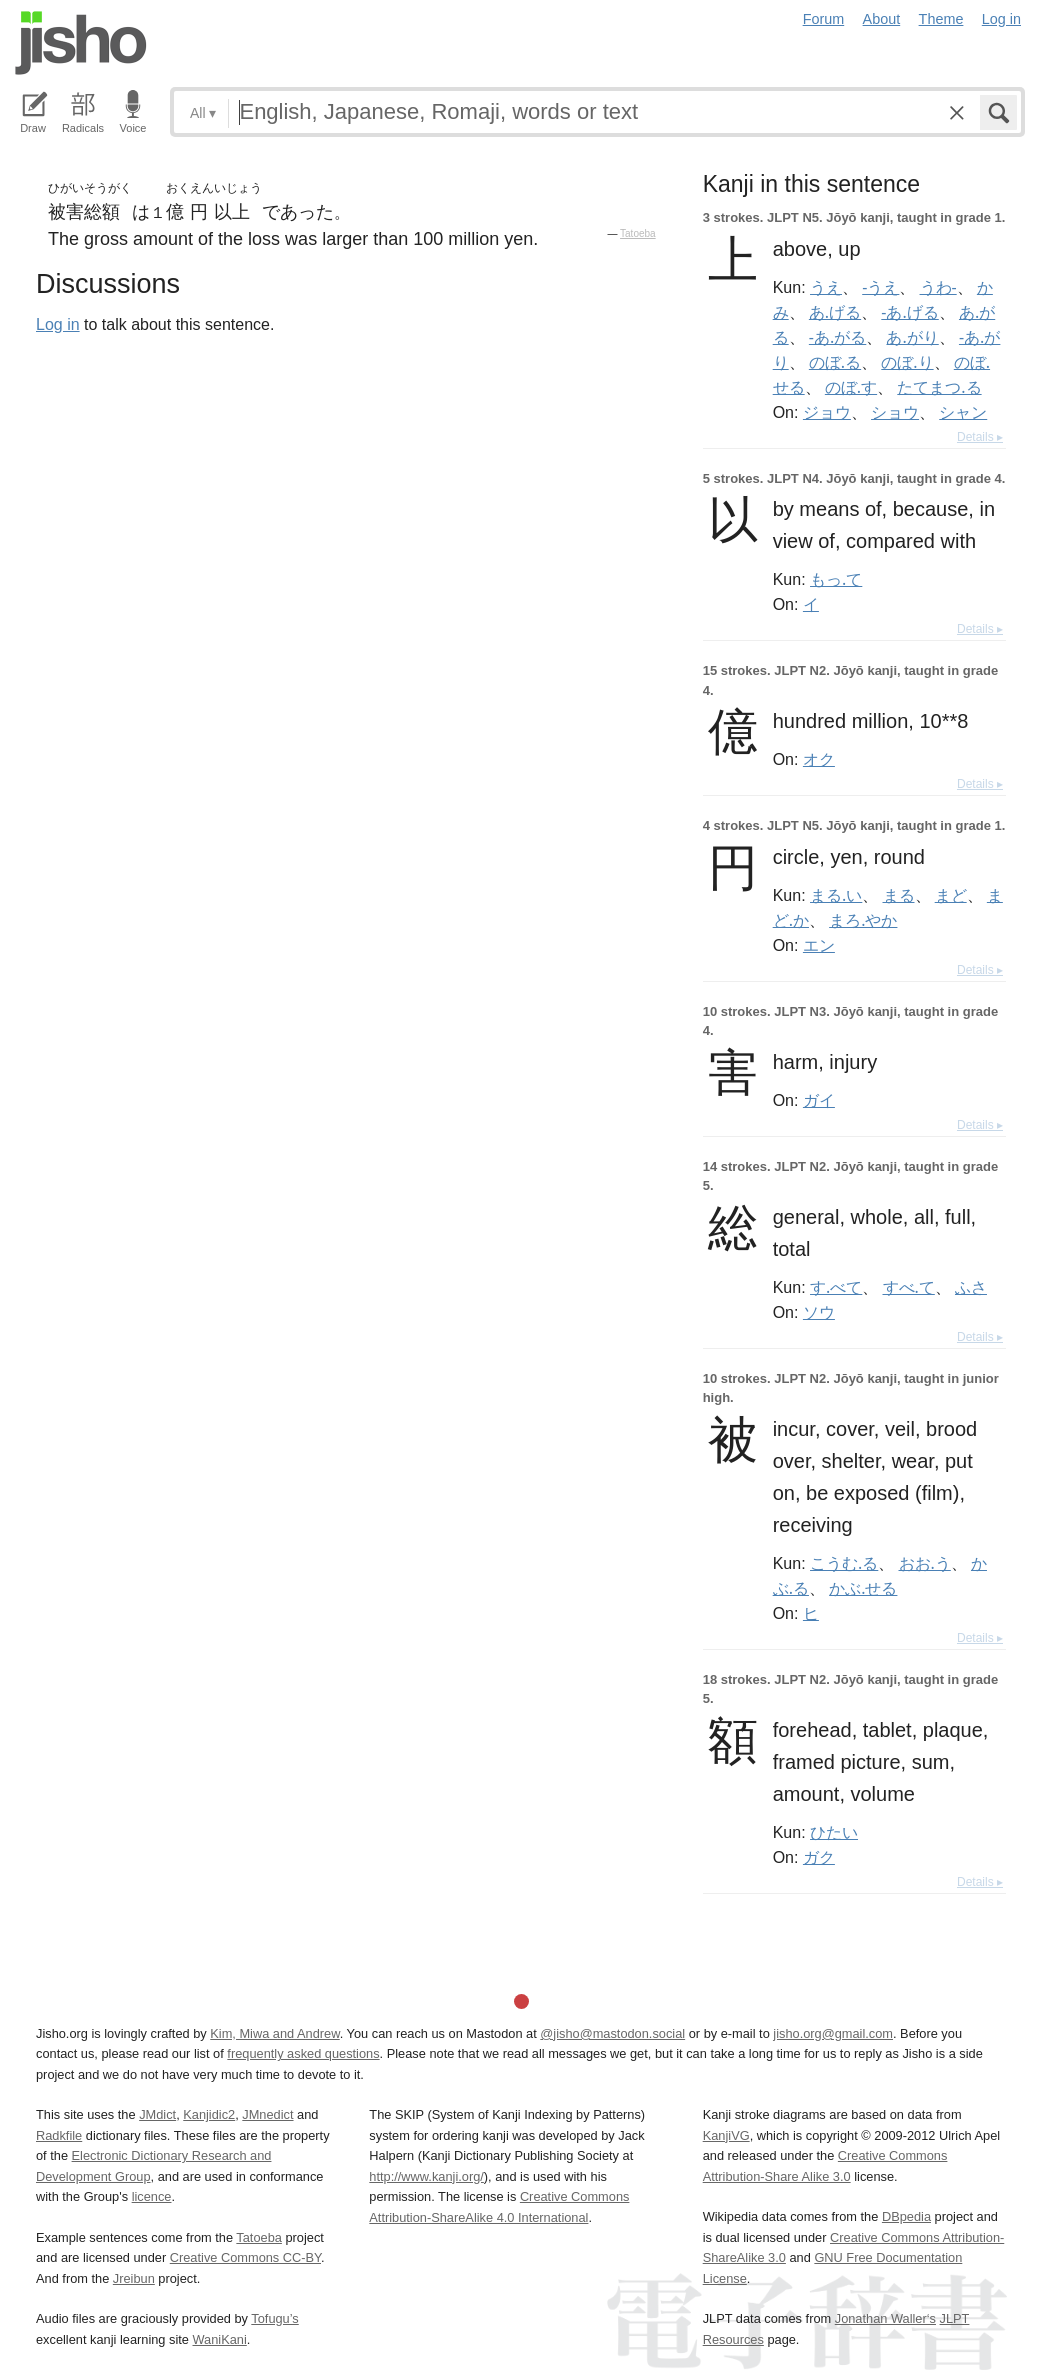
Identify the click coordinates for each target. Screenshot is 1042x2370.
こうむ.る (844, 1563)
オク (819, 759)
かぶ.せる (863, 1588)
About (882, 19)
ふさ (971, 1287)
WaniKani (220, 2339)
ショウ (895, 412)
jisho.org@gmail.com (833, 2033)
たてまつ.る (939, 387)
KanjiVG (726, 2135)
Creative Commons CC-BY (245, 2257)
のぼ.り (907, 362)
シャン (963, 412)
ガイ (819, 1100)
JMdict (157, 2114)
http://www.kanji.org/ (426, 2176)
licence (152, 2196)
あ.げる (835, 312)
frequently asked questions (303, 2053)
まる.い (836, 895)
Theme (941, 19)
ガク (819, 1857)
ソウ (819, 1312)
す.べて (836, 1287)
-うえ (880, 287)
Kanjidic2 (209, 2114)
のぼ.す (851, 387)
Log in (1001, 19)
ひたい (834, 1832)
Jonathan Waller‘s (885, 2318)
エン (819, 945)
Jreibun (134, 2278)
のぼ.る (835, 362)
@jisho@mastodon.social (612, 2033)
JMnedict (267, 2114)
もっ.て (836, 579)
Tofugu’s (274, 2318)
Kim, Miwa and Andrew (274, 2033)
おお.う (925, 1563)
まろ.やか (863, 920)
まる (899, 895)
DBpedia (906, 2216)
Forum (824, 19)
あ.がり (912, 337)
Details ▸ (980, 437)
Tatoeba (638, 233)
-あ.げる (909, 312)
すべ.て (909, 1287)
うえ (826, 287)
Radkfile (59, 2135)
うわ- (938, 287)
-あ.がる (837, 337)
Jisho (81, 43)
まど (951, 895)
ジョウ (827, 412)
